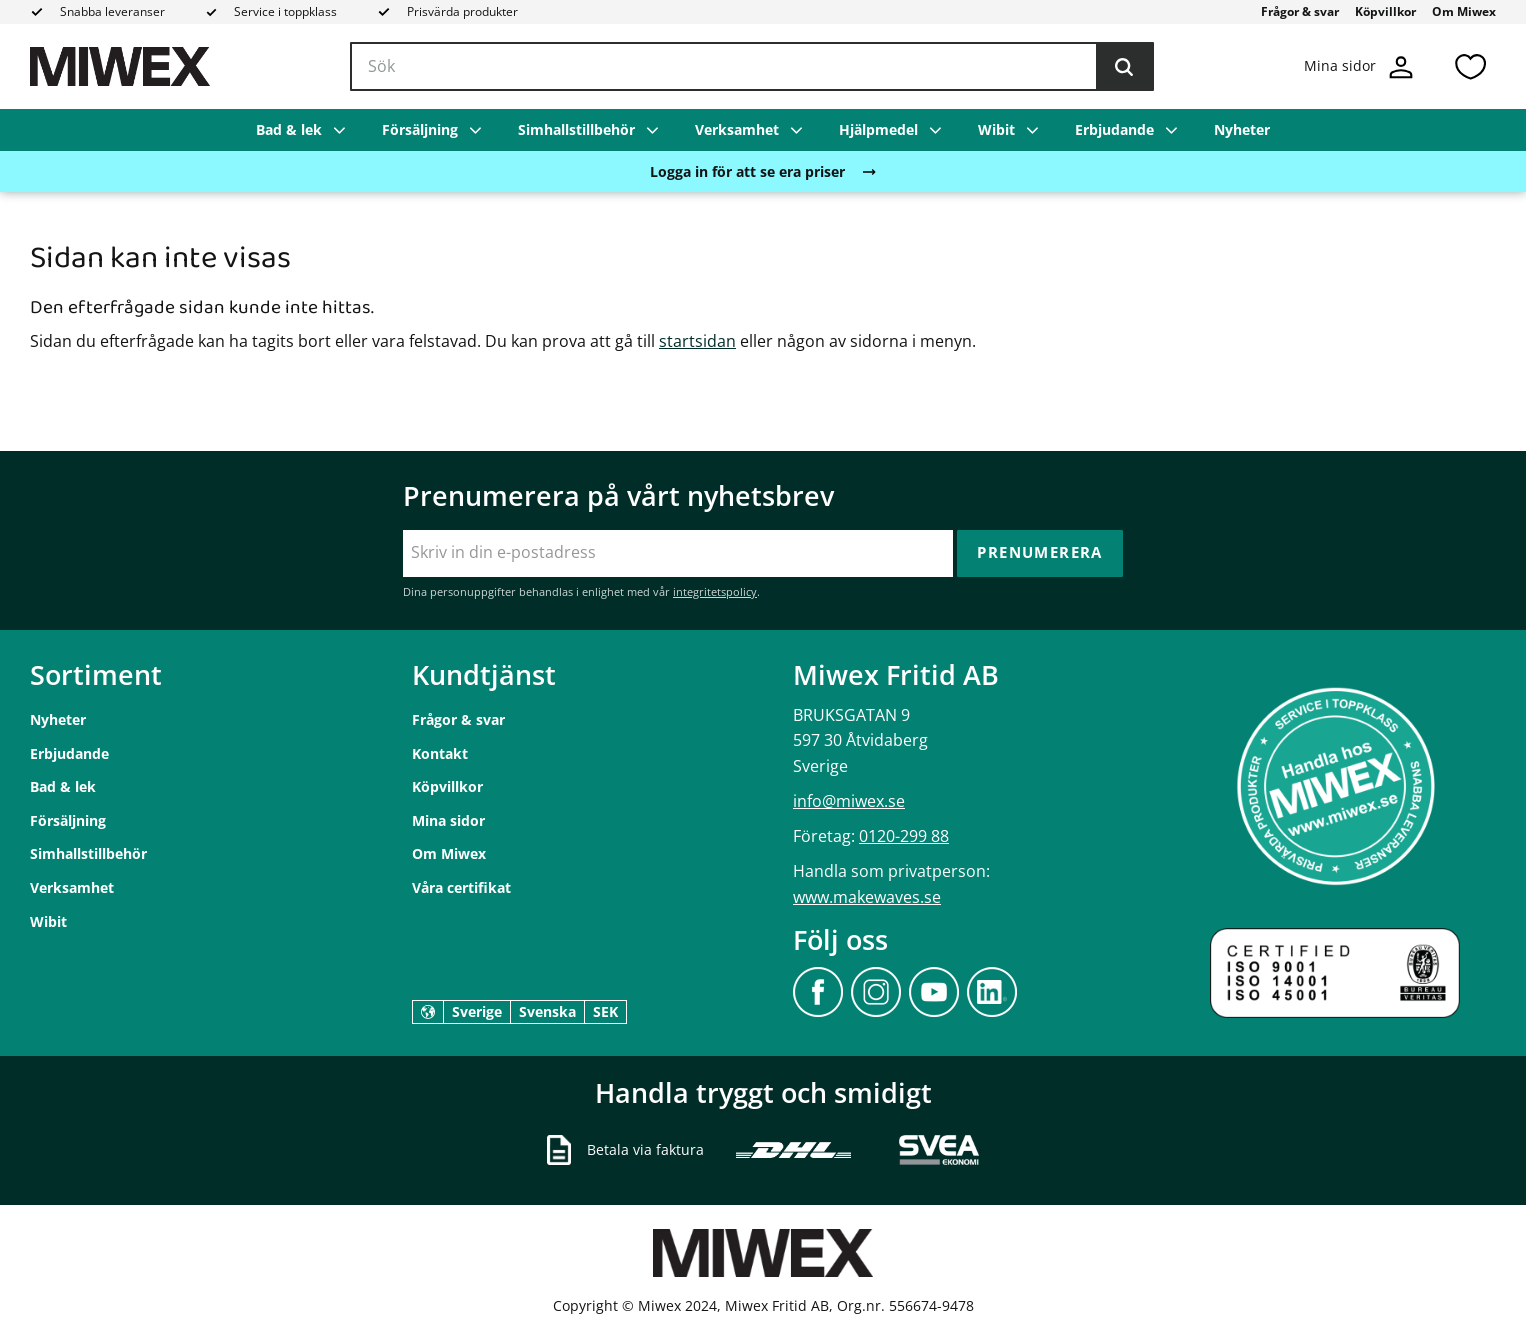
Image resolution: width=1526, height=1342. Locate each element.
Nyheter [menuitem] (1242, 129)
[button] (1470, 66)
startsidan (697, 341)
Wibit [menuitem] (996, 129)
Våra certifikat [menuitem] (461, 887)
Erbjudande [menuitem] (1114, 129)
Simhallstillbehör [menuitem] (576, 129)
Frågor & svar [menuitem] (1300, 11)
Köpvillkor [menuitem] (1385, 11)
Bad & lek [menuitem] (289, 129)
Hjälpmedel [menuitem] (878, 129)
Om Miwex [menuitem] (1464, 11)
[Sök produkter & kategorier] (752, 67)
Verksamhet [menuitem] (737, 129)
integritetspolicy (715, 591)
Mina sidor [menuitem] (448, 820)
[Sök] (1124, 67)
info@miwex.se (849, 801)
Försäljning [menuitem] (420, 129)
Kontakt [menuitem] (440, 753)
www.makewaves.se (867, 897)
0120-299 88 (904, 836)
